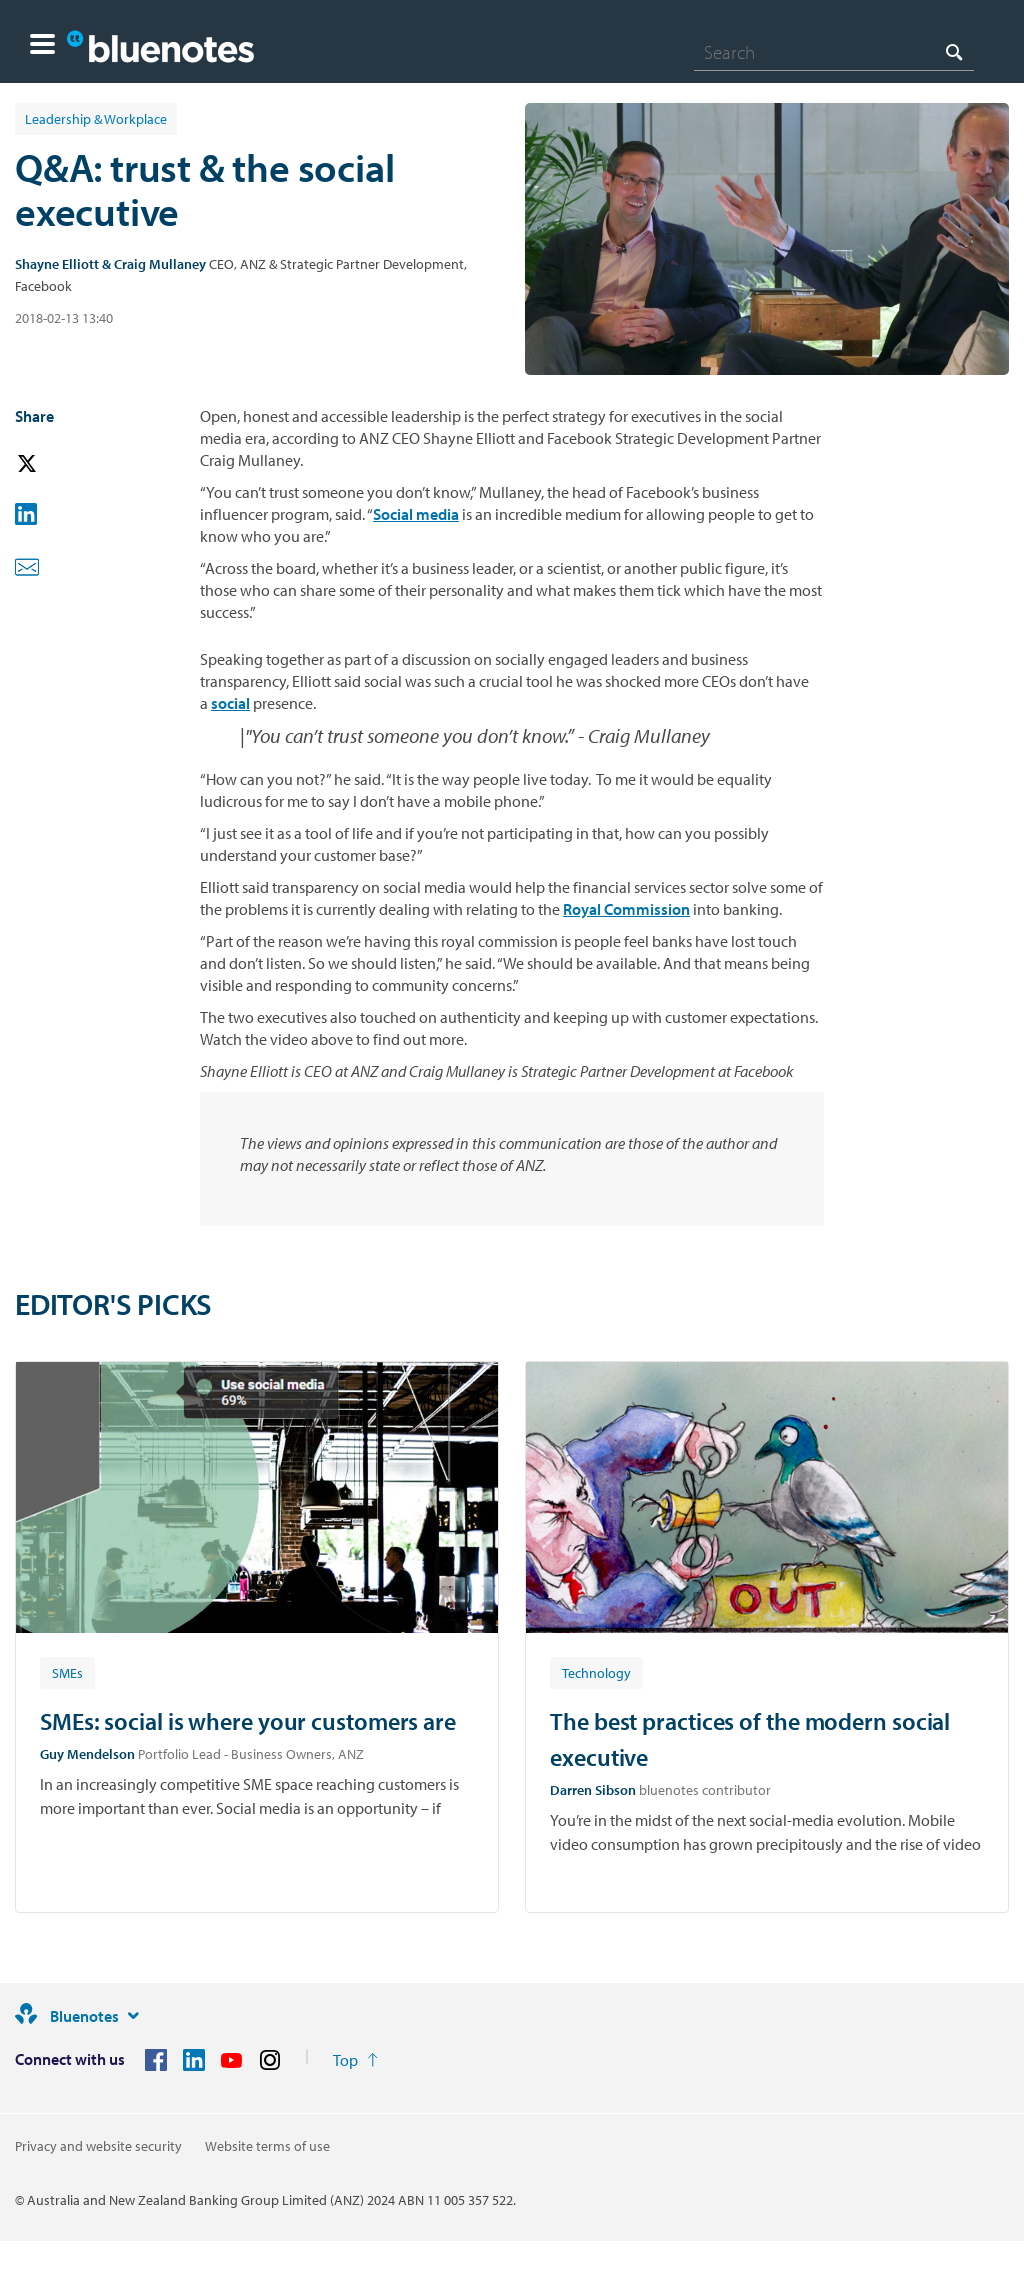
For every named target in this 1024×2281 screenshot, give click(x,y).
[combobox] (834, 52)
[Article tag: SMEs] (67, 1672)
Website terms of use (267, 2146)
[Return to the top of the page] (355, 2060)
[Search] (834, 52)
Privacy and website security (98, 2146)
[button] (42, 46)
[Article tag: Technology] (596, 1672)
